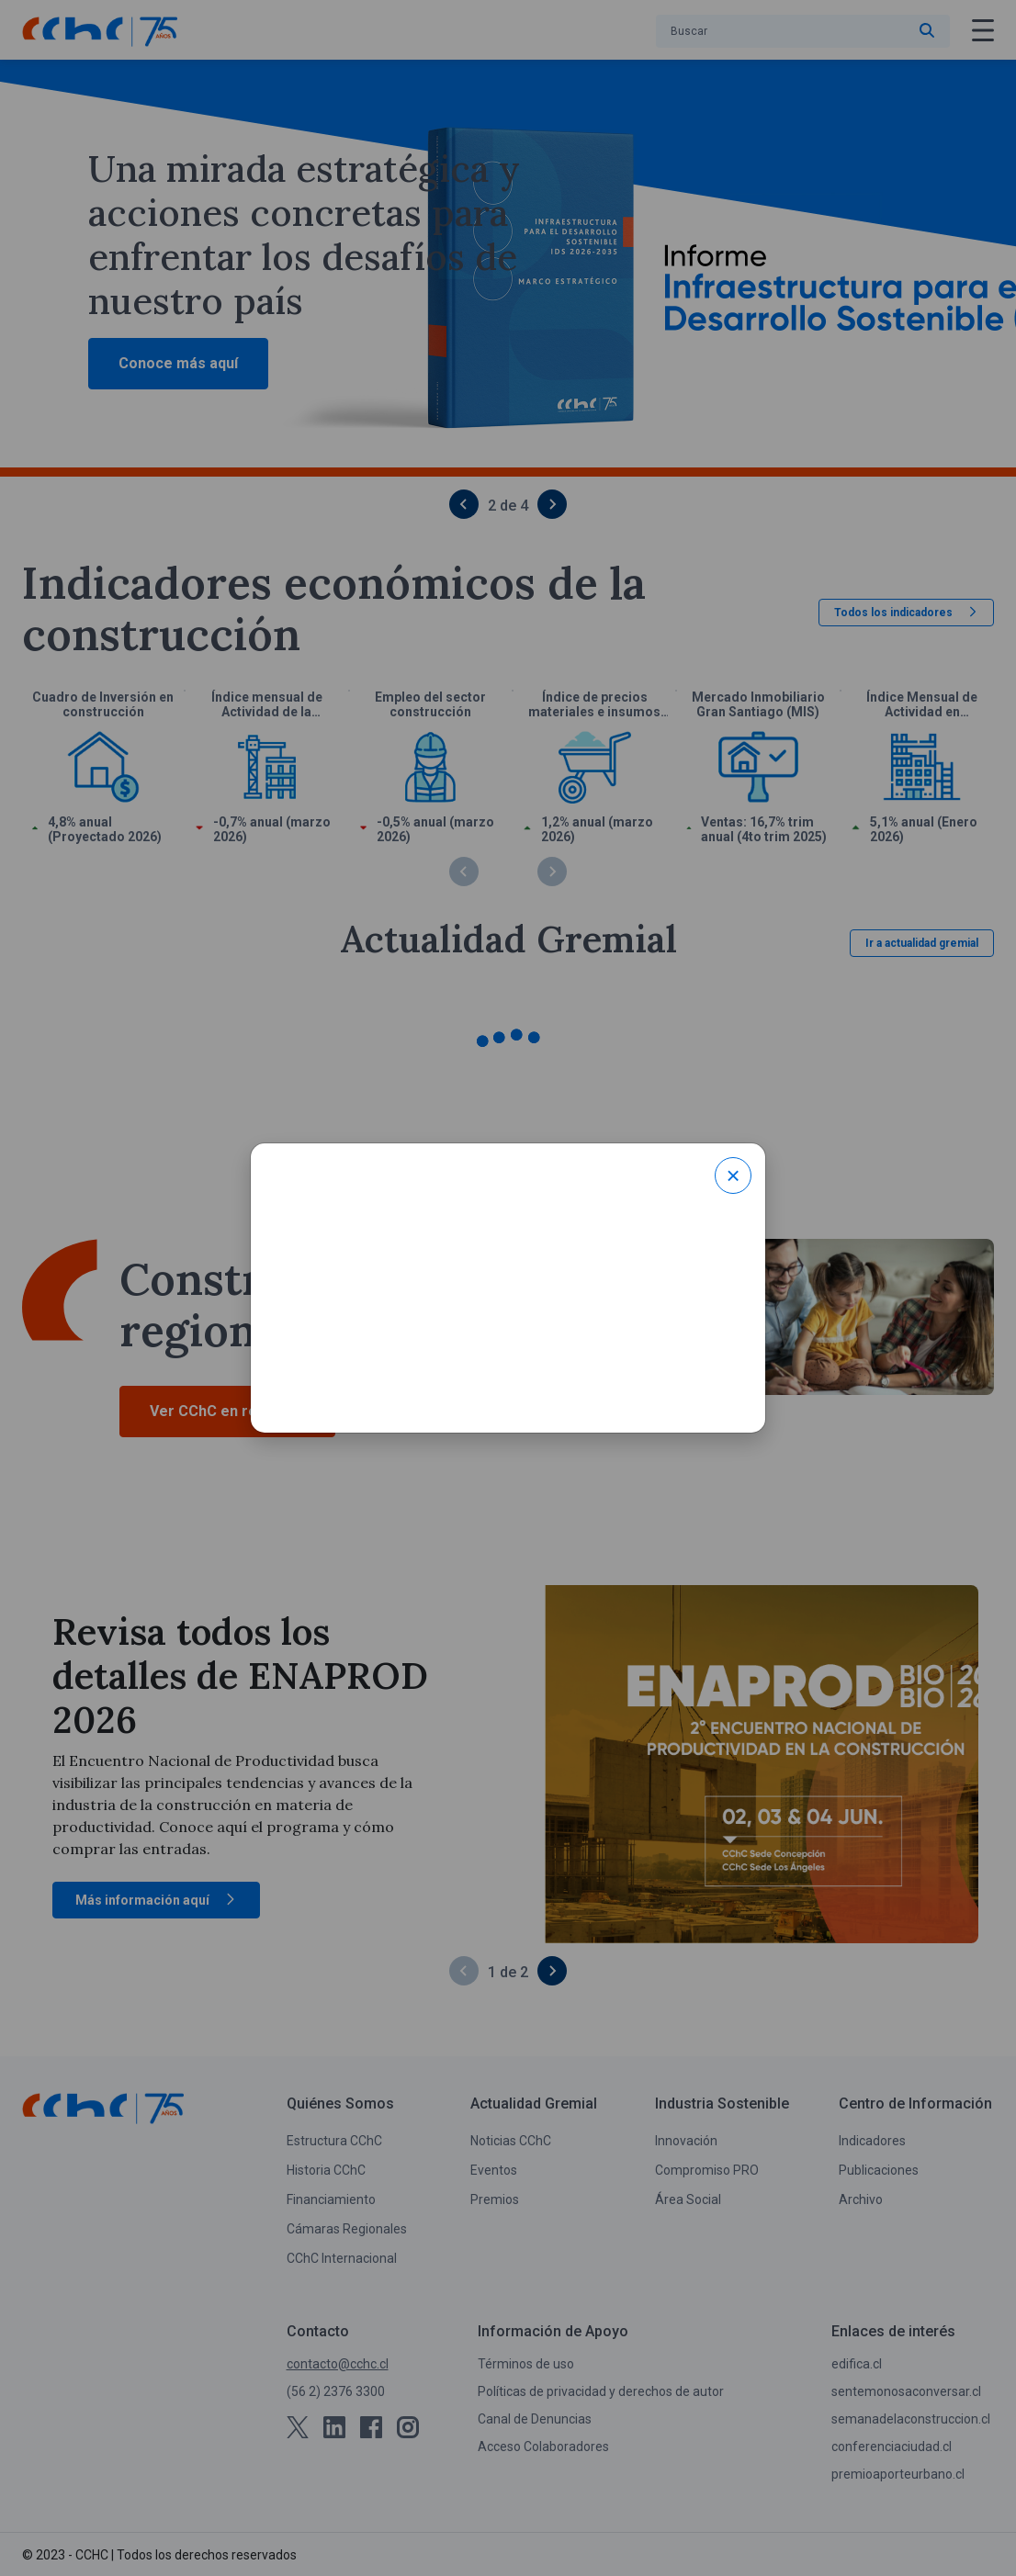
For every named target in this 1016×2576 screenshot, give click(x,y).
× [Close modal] (732, 1175)
